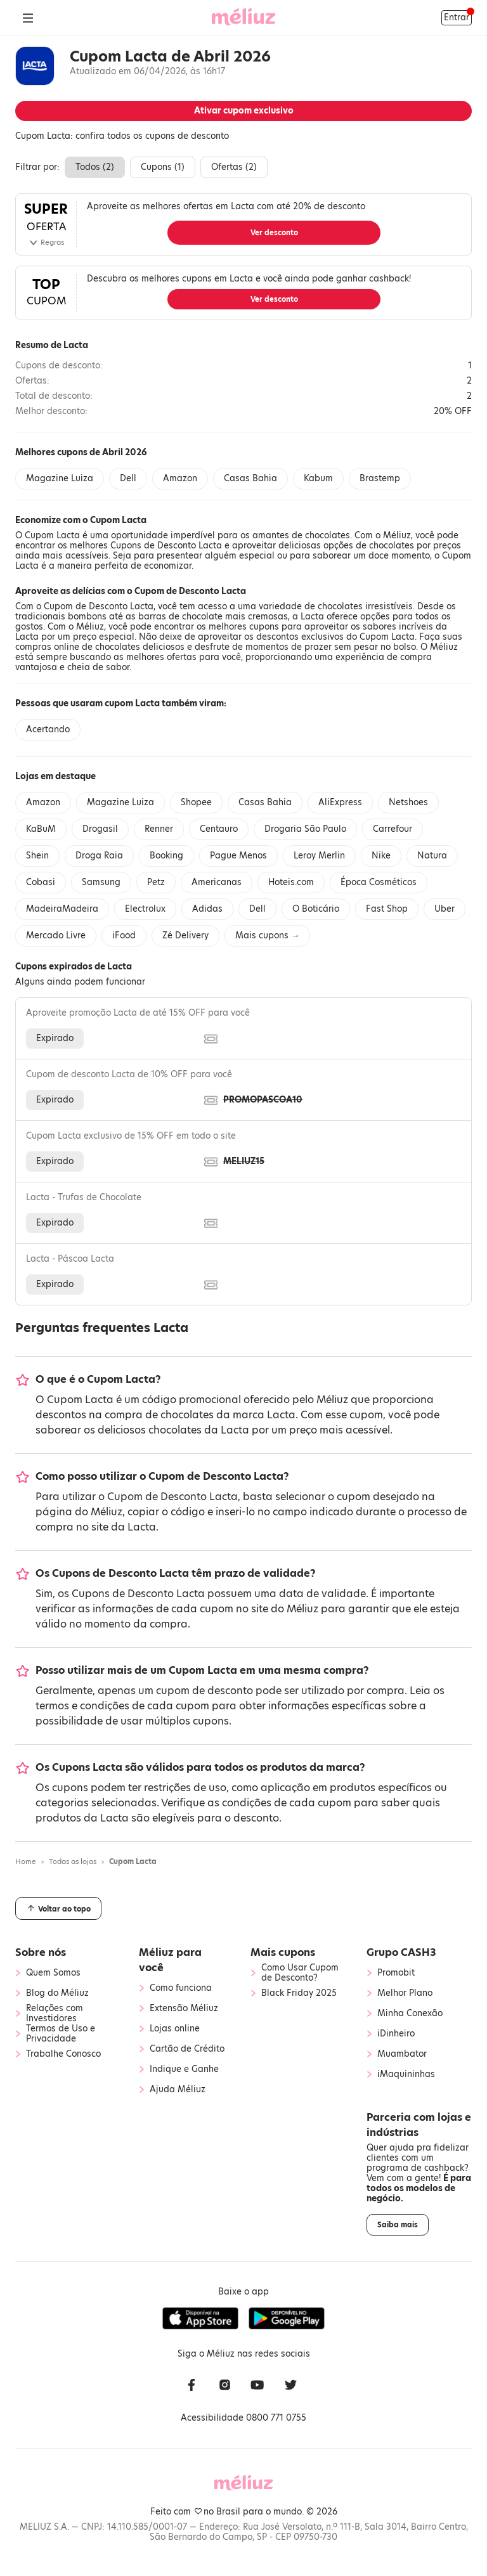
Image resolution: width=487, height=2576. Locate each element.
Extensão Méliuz (184, 2008)
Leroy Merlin (319, 856)
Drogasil (100, 829)
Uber (444, 909)
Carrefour (392, 829)
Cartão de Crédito (187, 2049)
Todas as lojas (72, 1861)
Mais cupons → (267, 935)
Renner (159, 829)
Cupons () (163, 167)
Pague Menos (238, 856)
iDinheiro (396, 2034)
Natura (432, 856)
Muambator (402, 2054)
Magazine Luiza (59, 478)
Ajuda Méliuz (177, 2090)
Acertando (48, 729)
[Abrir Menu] (28, 17)
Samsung (101, 882)
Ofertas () (234, 167)
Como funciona (181, 1988)
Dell (128, 478)
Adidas (207, 909)
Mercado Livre (56, 935)
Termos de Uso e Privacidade (60, 2034)
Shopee (196, 802)
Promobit (396, 1973)
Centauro (219, 829)
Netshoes (408, 802)
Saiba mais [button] (397, 2225)
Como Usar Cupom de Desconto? (300, 1973)
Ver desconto (274, 233)
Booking (166, 856)
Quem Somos (53, 1973)
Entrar (456, 17)
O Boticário (315, 909)
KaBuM (41, 829)
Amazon (180, 478)
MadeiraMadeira (62, 909)
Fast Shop (387, 909)
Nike (381, 856)
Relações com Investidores (54, 2013)
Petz (156, 882)
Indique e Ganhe (184, 2069)
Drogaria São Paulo (305, 829)
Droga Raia (99, 856)
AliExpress (340, 802)
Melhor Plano (404, 1993)
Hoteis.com (291, 882)
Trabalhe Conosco (63, 2054)
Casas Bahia (250, 478)
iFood (124, 935)
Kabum (318, 478)
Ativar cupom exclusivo (244, 111)
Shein (37, 856)
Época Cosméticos (379, 882)
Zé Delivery (185, 935)
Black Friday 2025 (299, 1993)
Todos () (94, 167)
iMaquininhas (406, 2074)
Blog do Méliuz (57, 1993)
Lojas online (175, 2029)
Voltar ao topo (58, 1908)
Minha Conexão (410, 2014)
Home (25, 1861)
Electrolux (145, 909)
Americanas (217, 882)
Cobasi (40, 882)
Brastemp (380, 478)
